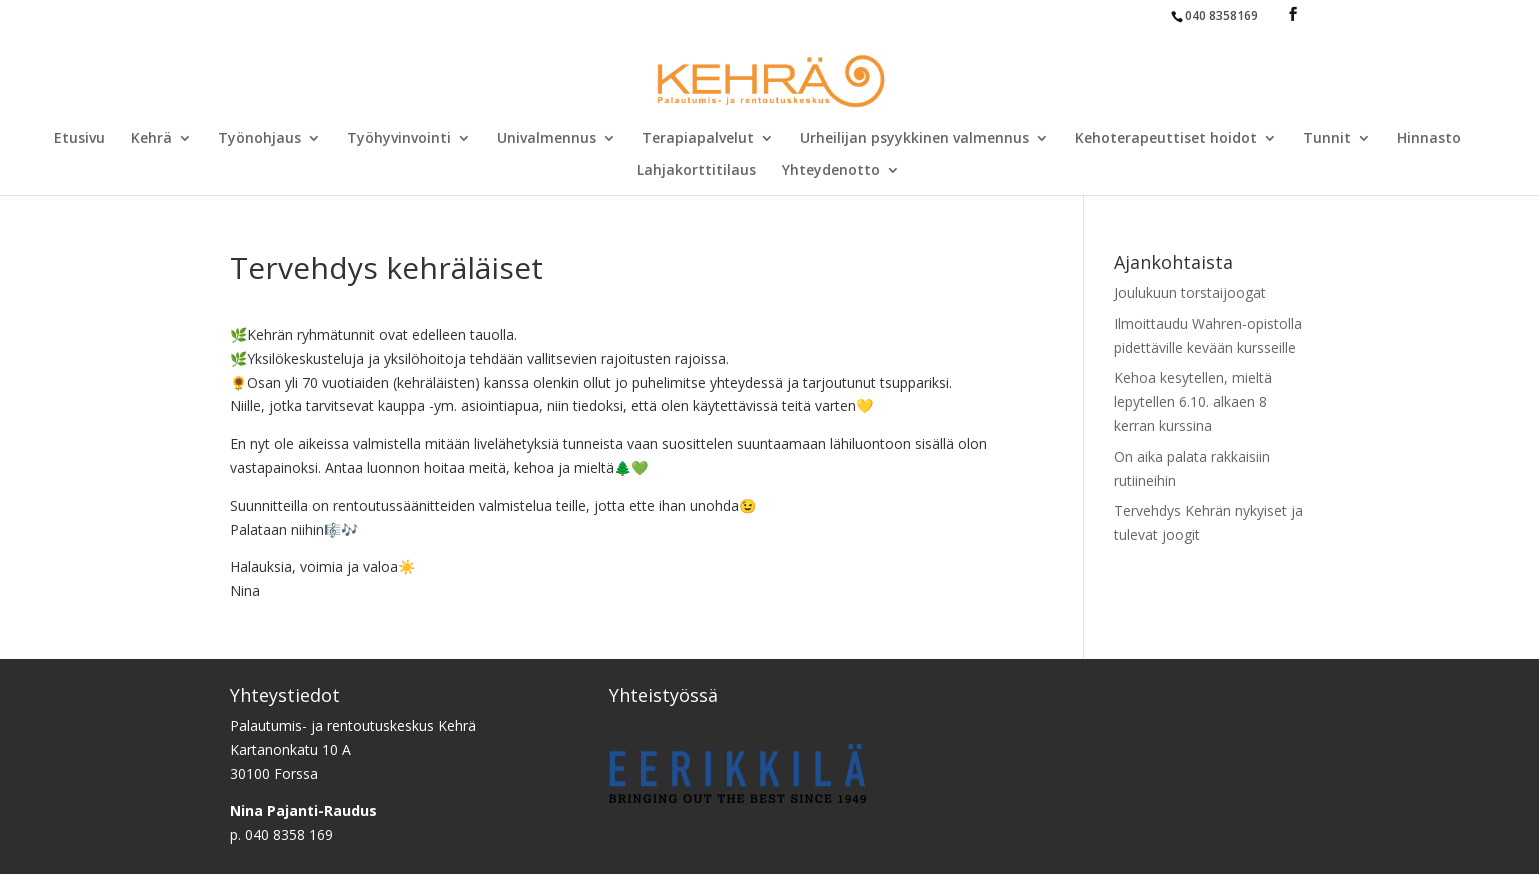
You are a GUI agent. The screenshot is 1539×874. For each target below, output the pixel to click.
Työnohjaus (259, 139)
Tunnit (1327, 139)
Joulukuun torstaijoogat (1190, 292)
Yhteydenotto (831, 171)
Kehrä (151, 139)
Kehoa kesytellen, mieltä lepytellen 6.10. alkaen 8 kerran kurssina (1193, 401)
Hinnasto (1429, 139)
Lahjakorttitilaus (696, 171)
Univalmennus (546, 139)
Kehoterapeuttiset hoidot (1166, 139)
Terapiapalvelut (698, 139)
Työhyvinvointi (399, 139)
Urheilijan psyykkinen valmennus (914, 139)
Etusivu (79, 139)
